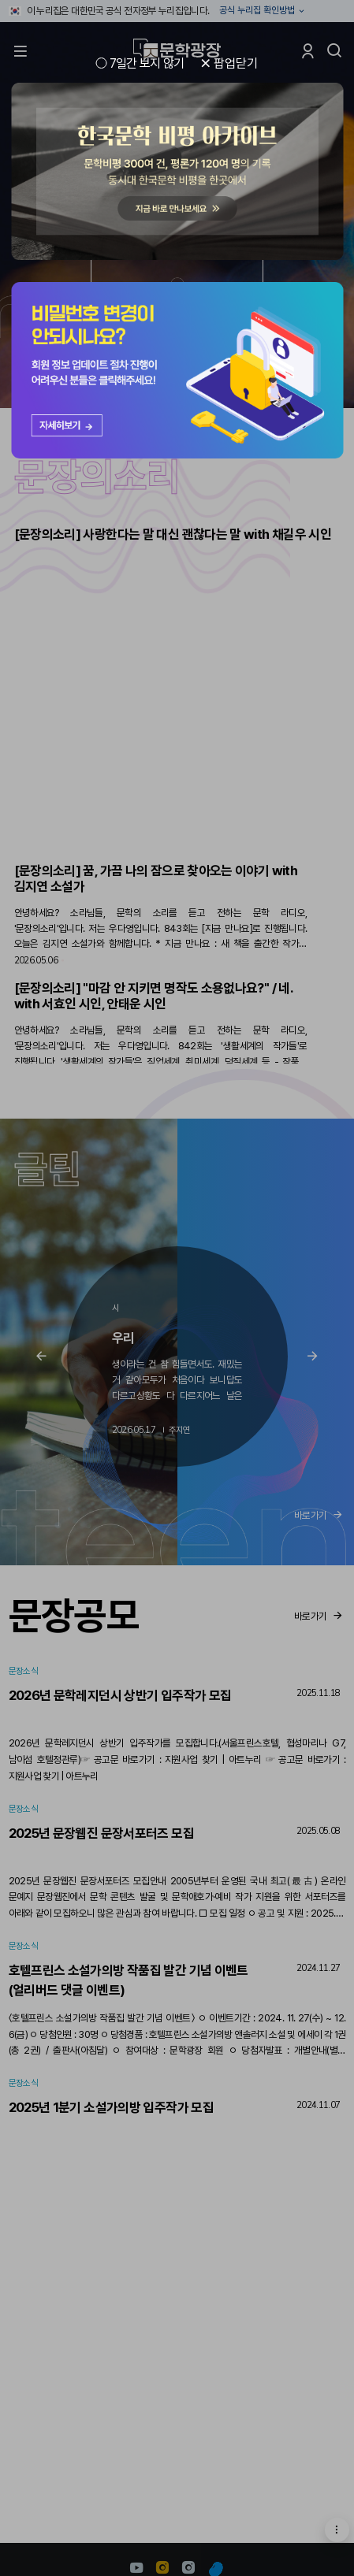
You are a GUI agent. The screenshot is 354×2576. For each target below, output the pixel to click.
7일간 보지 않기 (147, 63)
